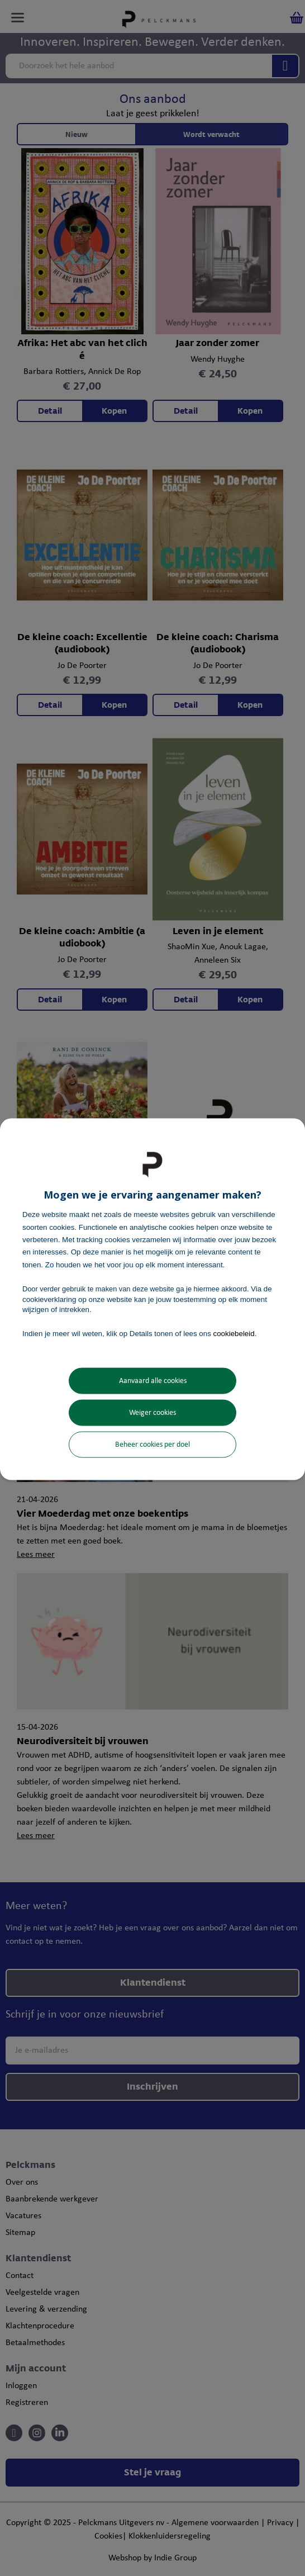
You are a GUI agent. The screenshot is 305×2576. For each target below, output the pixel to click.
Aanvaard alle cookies (153, 1380)
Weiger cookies (152, 1412)
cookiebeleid (234, 1333)
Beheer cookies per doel (152, 1444)
